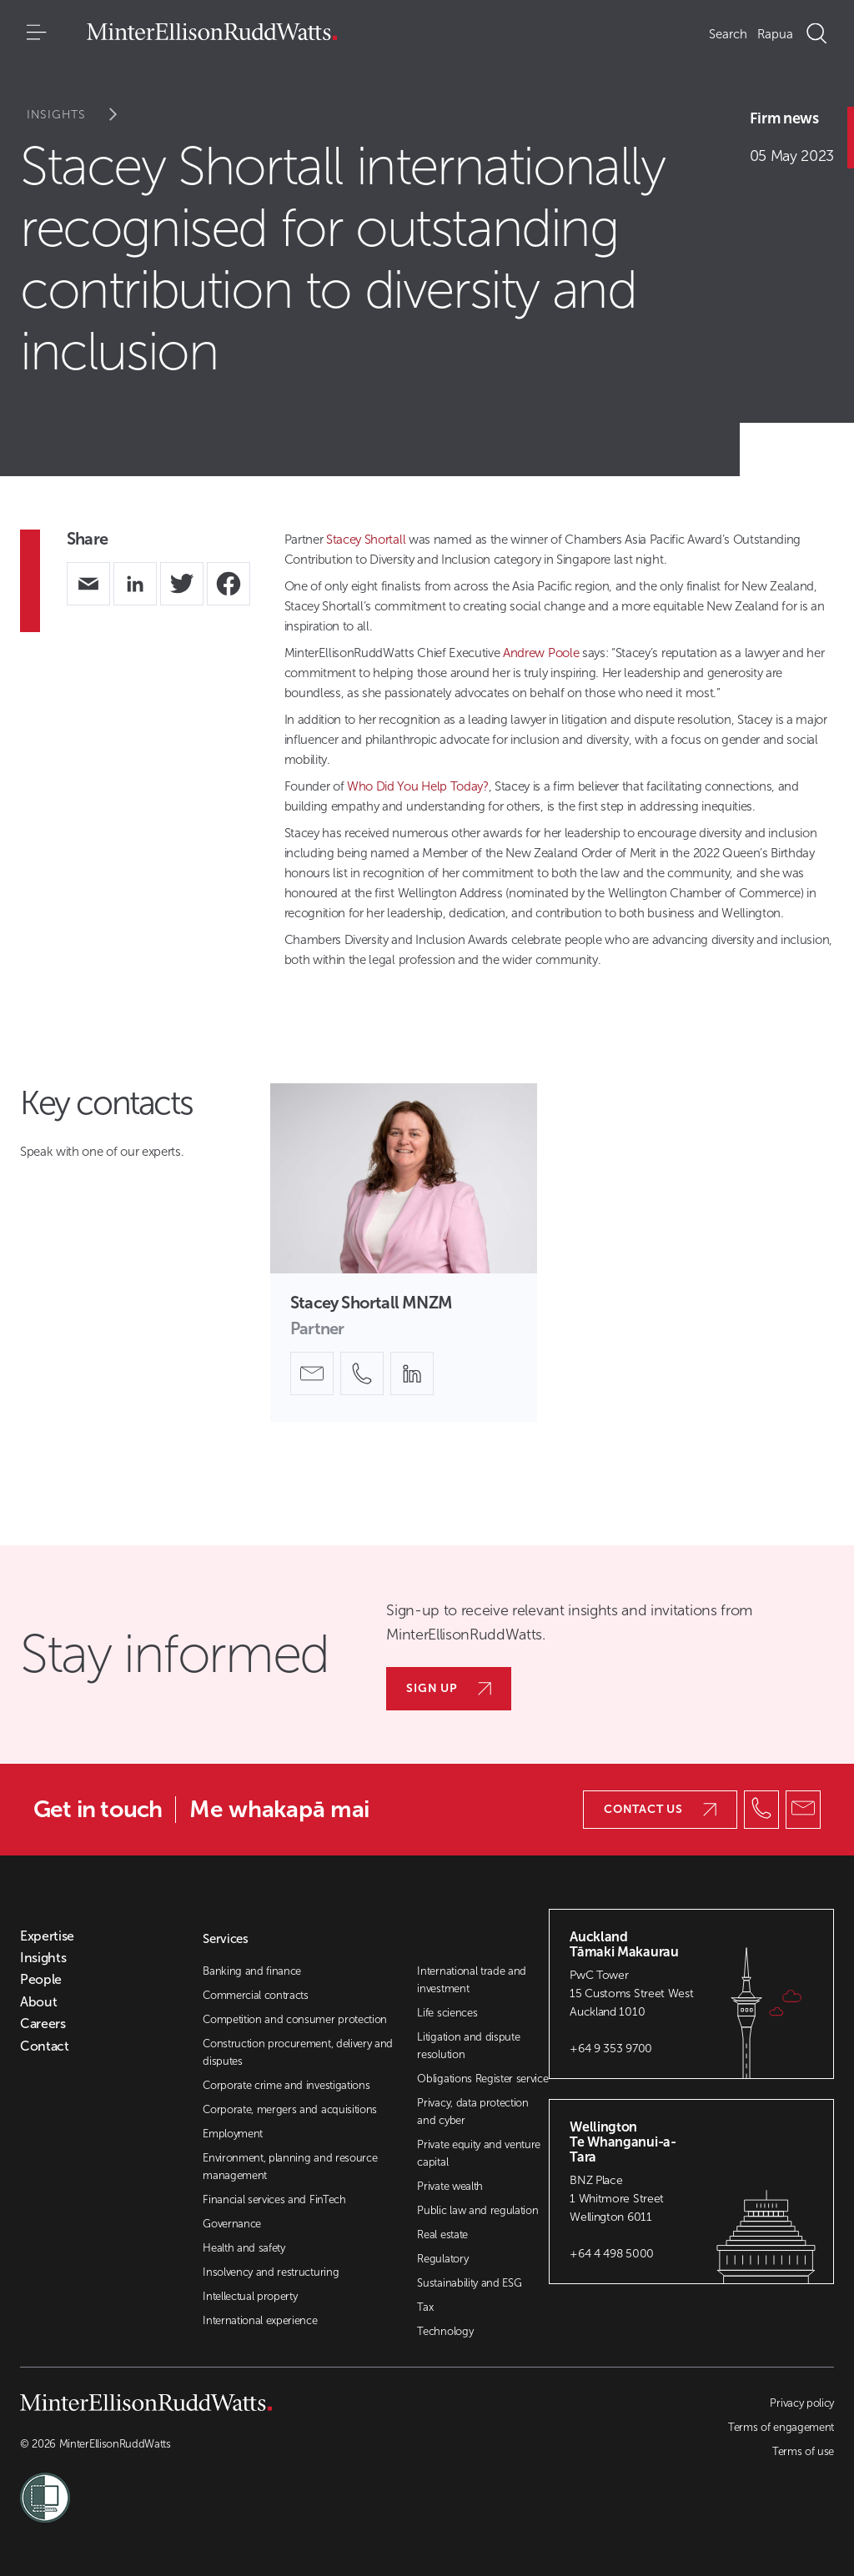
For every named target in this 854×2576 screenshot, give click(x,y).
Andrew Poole (541, 652)
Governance (232, 2223)
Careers (43, 2023)
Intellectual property (250, 2296)
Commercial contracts (256, 1995)
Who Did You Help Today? (418, 786)
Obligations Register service (482, 2078)
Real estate (442, 2234)
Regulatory (442, 2258)
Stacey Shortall (365, 539)
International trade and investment (471, 1980)
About (38, 2002)
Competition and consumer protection (295, 2019)
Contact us (660, 1809)
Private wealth (450, 2186)
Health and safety (244, 2248)
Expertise (47, 1936)
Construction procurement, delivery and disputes (298, 2052)
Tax (425, 2307)
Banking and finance (252, 1971)
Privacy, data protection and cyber (472, 2111)
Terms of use (803, 2451)
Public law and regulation (477, 2210)
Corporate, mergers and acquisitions (290, 2109)
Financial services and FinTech (274, 2199)
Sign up (448, 1688)
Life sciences (447, 2012)
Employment (233, 2133)
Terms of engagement (781, 2427)
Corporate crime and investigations (286, 2085)
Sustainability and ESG (469, 2283)
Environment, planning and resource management (290, 2167)
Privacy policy (802, 2403)
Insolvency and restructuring (271, 2272)
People (41, 1979)
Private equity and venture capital (478, 2153)
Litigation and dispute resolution (468, 2046)
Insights (83, 115)
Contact (44, 2046)
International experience (260, 2320)
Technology (445, 2331)
